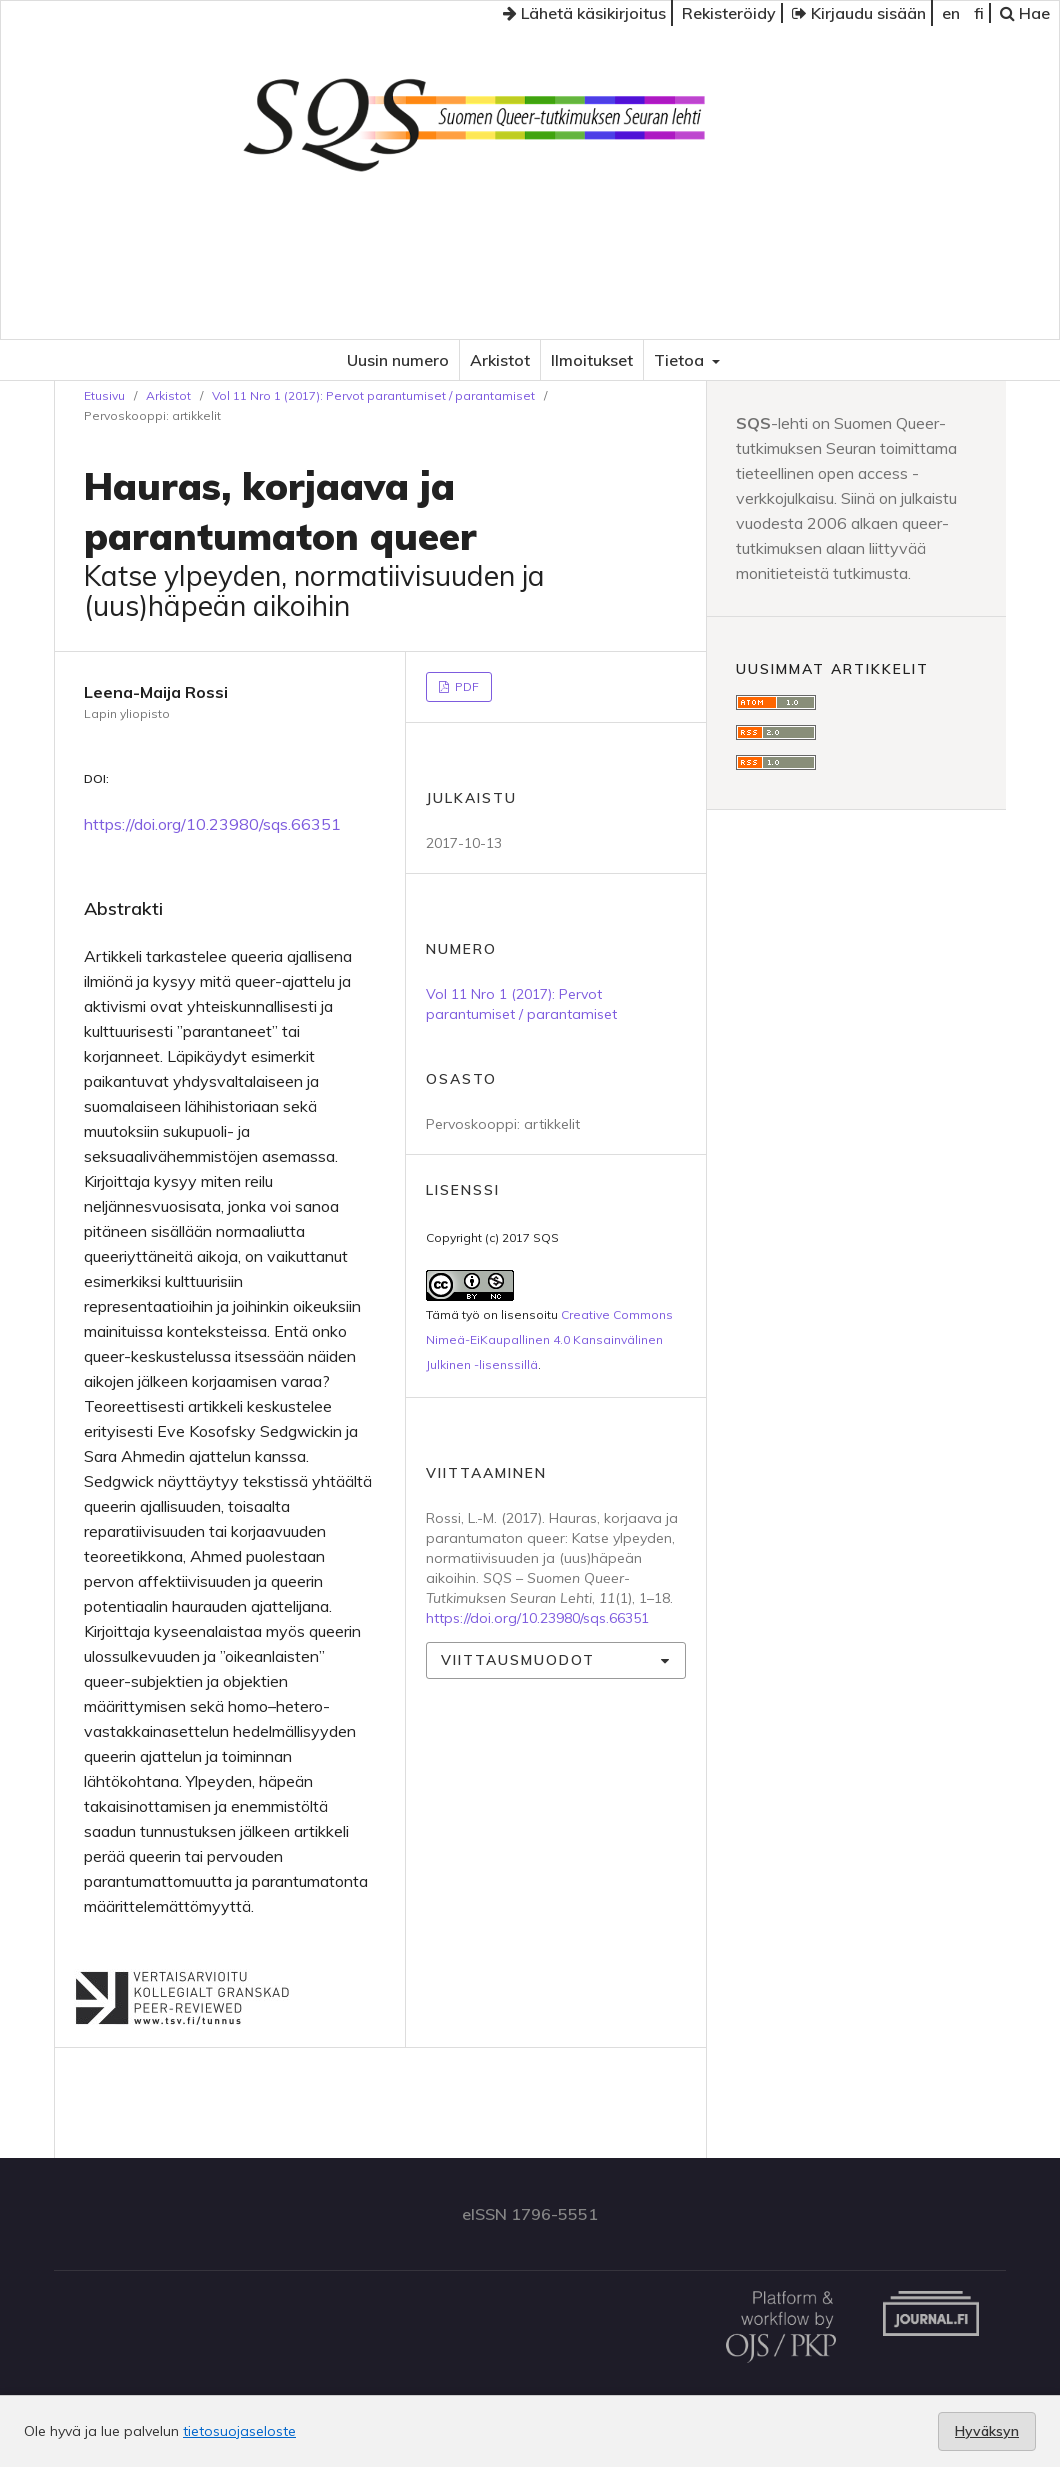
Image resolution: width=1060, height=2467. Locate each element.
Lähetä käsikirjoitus (584, 13)
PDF (465, 686)
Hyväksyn (987, 2431)
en (951, 13)
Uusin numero (398, 360)
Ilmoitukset (592, 360)
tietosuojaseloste (239, 2431)
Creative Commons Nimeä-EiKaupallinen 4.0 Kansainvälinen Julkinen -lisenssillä (549, 1339)
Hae (1025, 13)
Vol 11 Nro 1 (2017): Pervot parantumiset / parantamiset (373, 395)
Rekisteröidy (729, 13)
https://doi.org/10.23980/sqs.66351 (212, 824)
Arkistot (500, 360)
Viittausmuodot (518, 1660)
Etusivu (104, 395)
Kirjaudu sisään (859, 13)
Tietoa (681, 360)
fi (979, 13)
